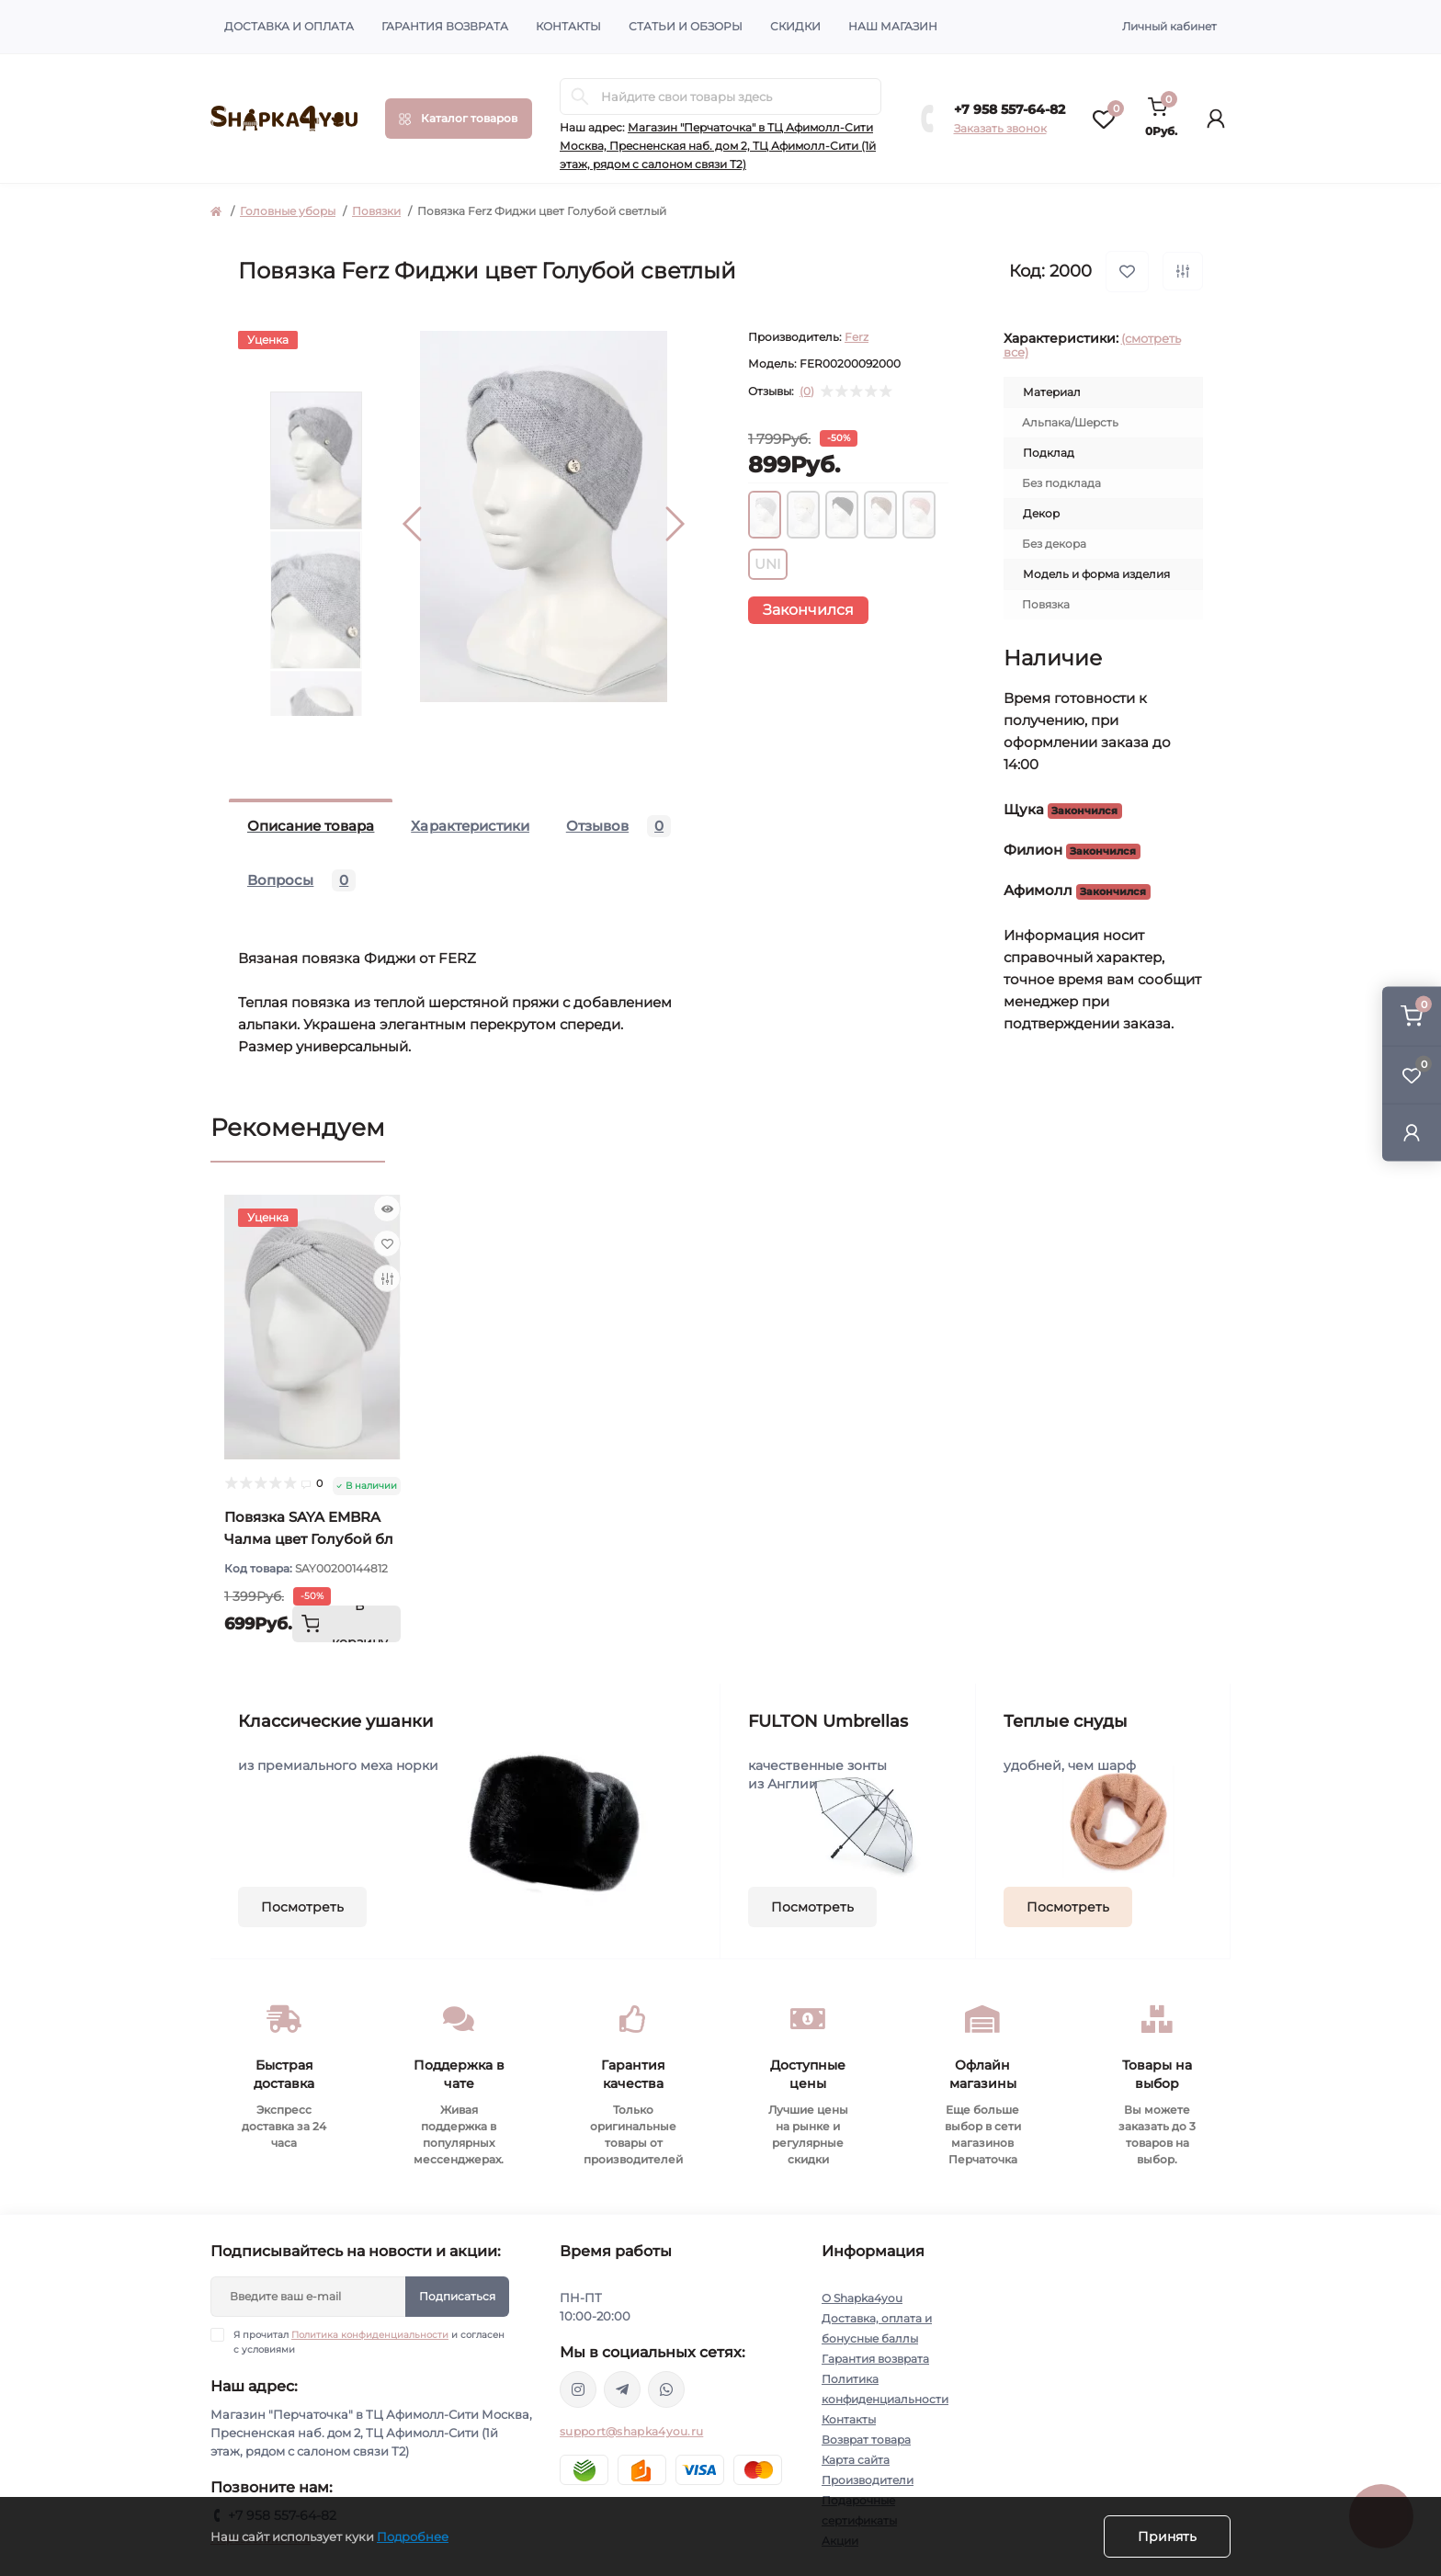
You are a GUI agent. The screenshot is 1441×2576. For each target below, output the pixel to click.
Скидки (795, 26)
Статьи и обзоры (686, 26)
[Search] (580, 96)
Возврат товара (866, 2439)
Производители (867, 2480)
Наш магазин (892, 26)
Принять (1167, 2536)
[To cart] (346, 1624)
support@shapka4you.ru (631, 2431)
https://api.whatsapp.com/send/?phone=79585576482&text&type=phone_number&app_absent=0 (666, 2389)
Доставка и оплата (289, 26)
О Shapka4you (862, 2298)
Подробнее (412, 2536)
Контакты (568, 26)
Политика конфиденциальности (369, 2335)
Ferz (856, 337)
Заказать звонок (1000, 128)
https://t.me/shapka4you (622, 2389)
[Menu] (458, 118)
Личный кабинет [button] (1169, 26)
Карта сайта (856, 2460)
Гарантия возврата (444, 26)
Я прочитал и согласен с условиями (369, 2341)
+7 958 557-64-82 (1009, 109)
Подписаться (457, 2296)
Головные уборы (287, 211)
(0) (807, 391)
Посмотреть (302, 1907)
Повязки (376, 211)
